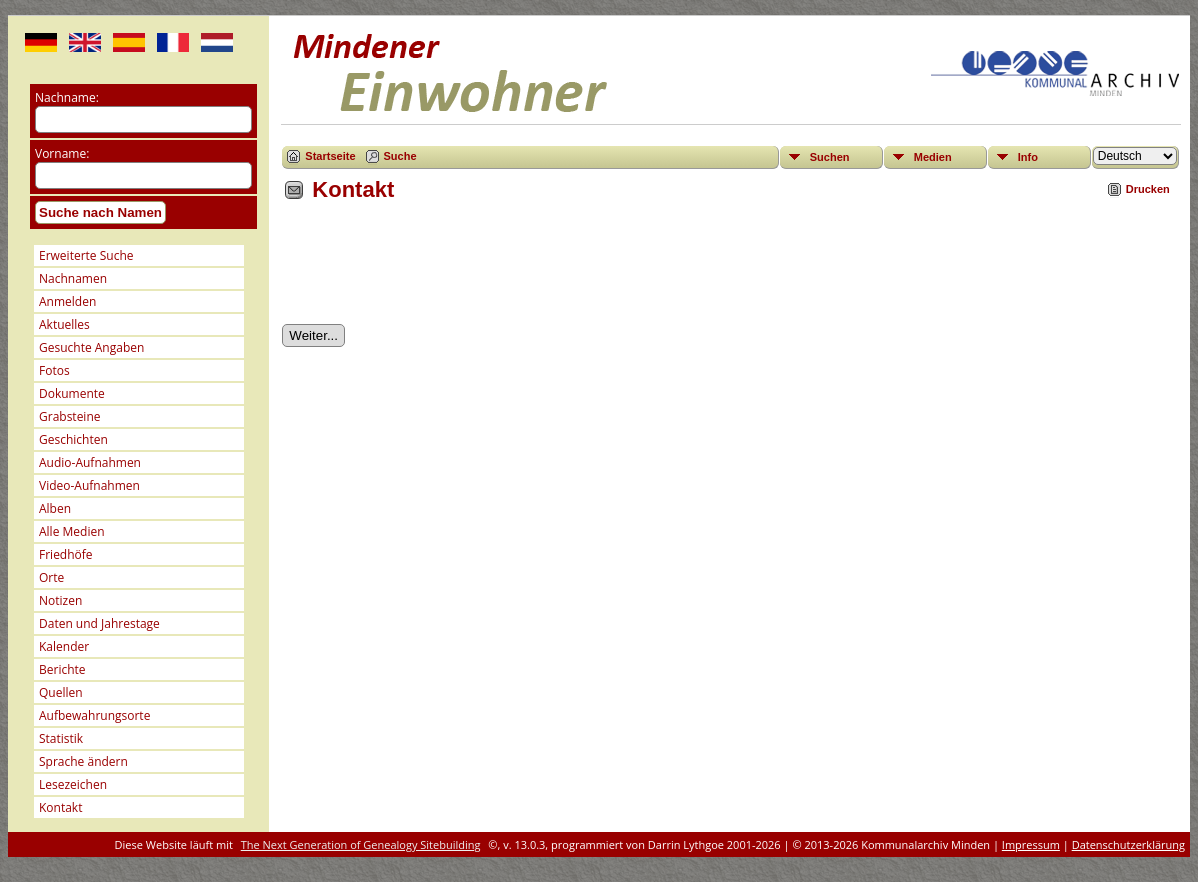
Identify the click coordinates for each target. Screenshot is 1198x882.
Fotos (54, 370)
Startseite (330, 156)
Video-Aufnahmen (89, 485)
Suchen (830, 157)
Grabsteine (70, 416)
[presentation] (434, 270)
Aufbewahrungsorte (94, 715)
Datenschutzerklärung (1128, 844)
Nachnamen (73, 278)
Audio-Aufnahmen (90, 462)
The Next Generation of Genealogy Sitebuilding (361, 844)
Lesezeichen (73, 784)
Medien (933, 157)
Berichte (62, 669)
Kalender (64, 646)
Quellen (61, 692)
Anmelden (67, 301)
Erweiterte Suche (86, 255)
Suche (400, 156)
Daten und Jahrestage (99, 623)
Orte (51, 577)
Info (1028, 157)
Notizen (60, 600)
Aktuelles (64, 324)
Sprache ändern (83, 761)
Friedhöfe (66, 554)
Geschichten (73, 439)
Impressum (1031, 844)
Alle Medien (72, 531)
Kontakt (60, 807)
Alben (55, 508)
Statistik (61, 738)
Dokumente (72, 393)
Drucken (1148, 189)
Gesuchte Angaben (91, 347)
